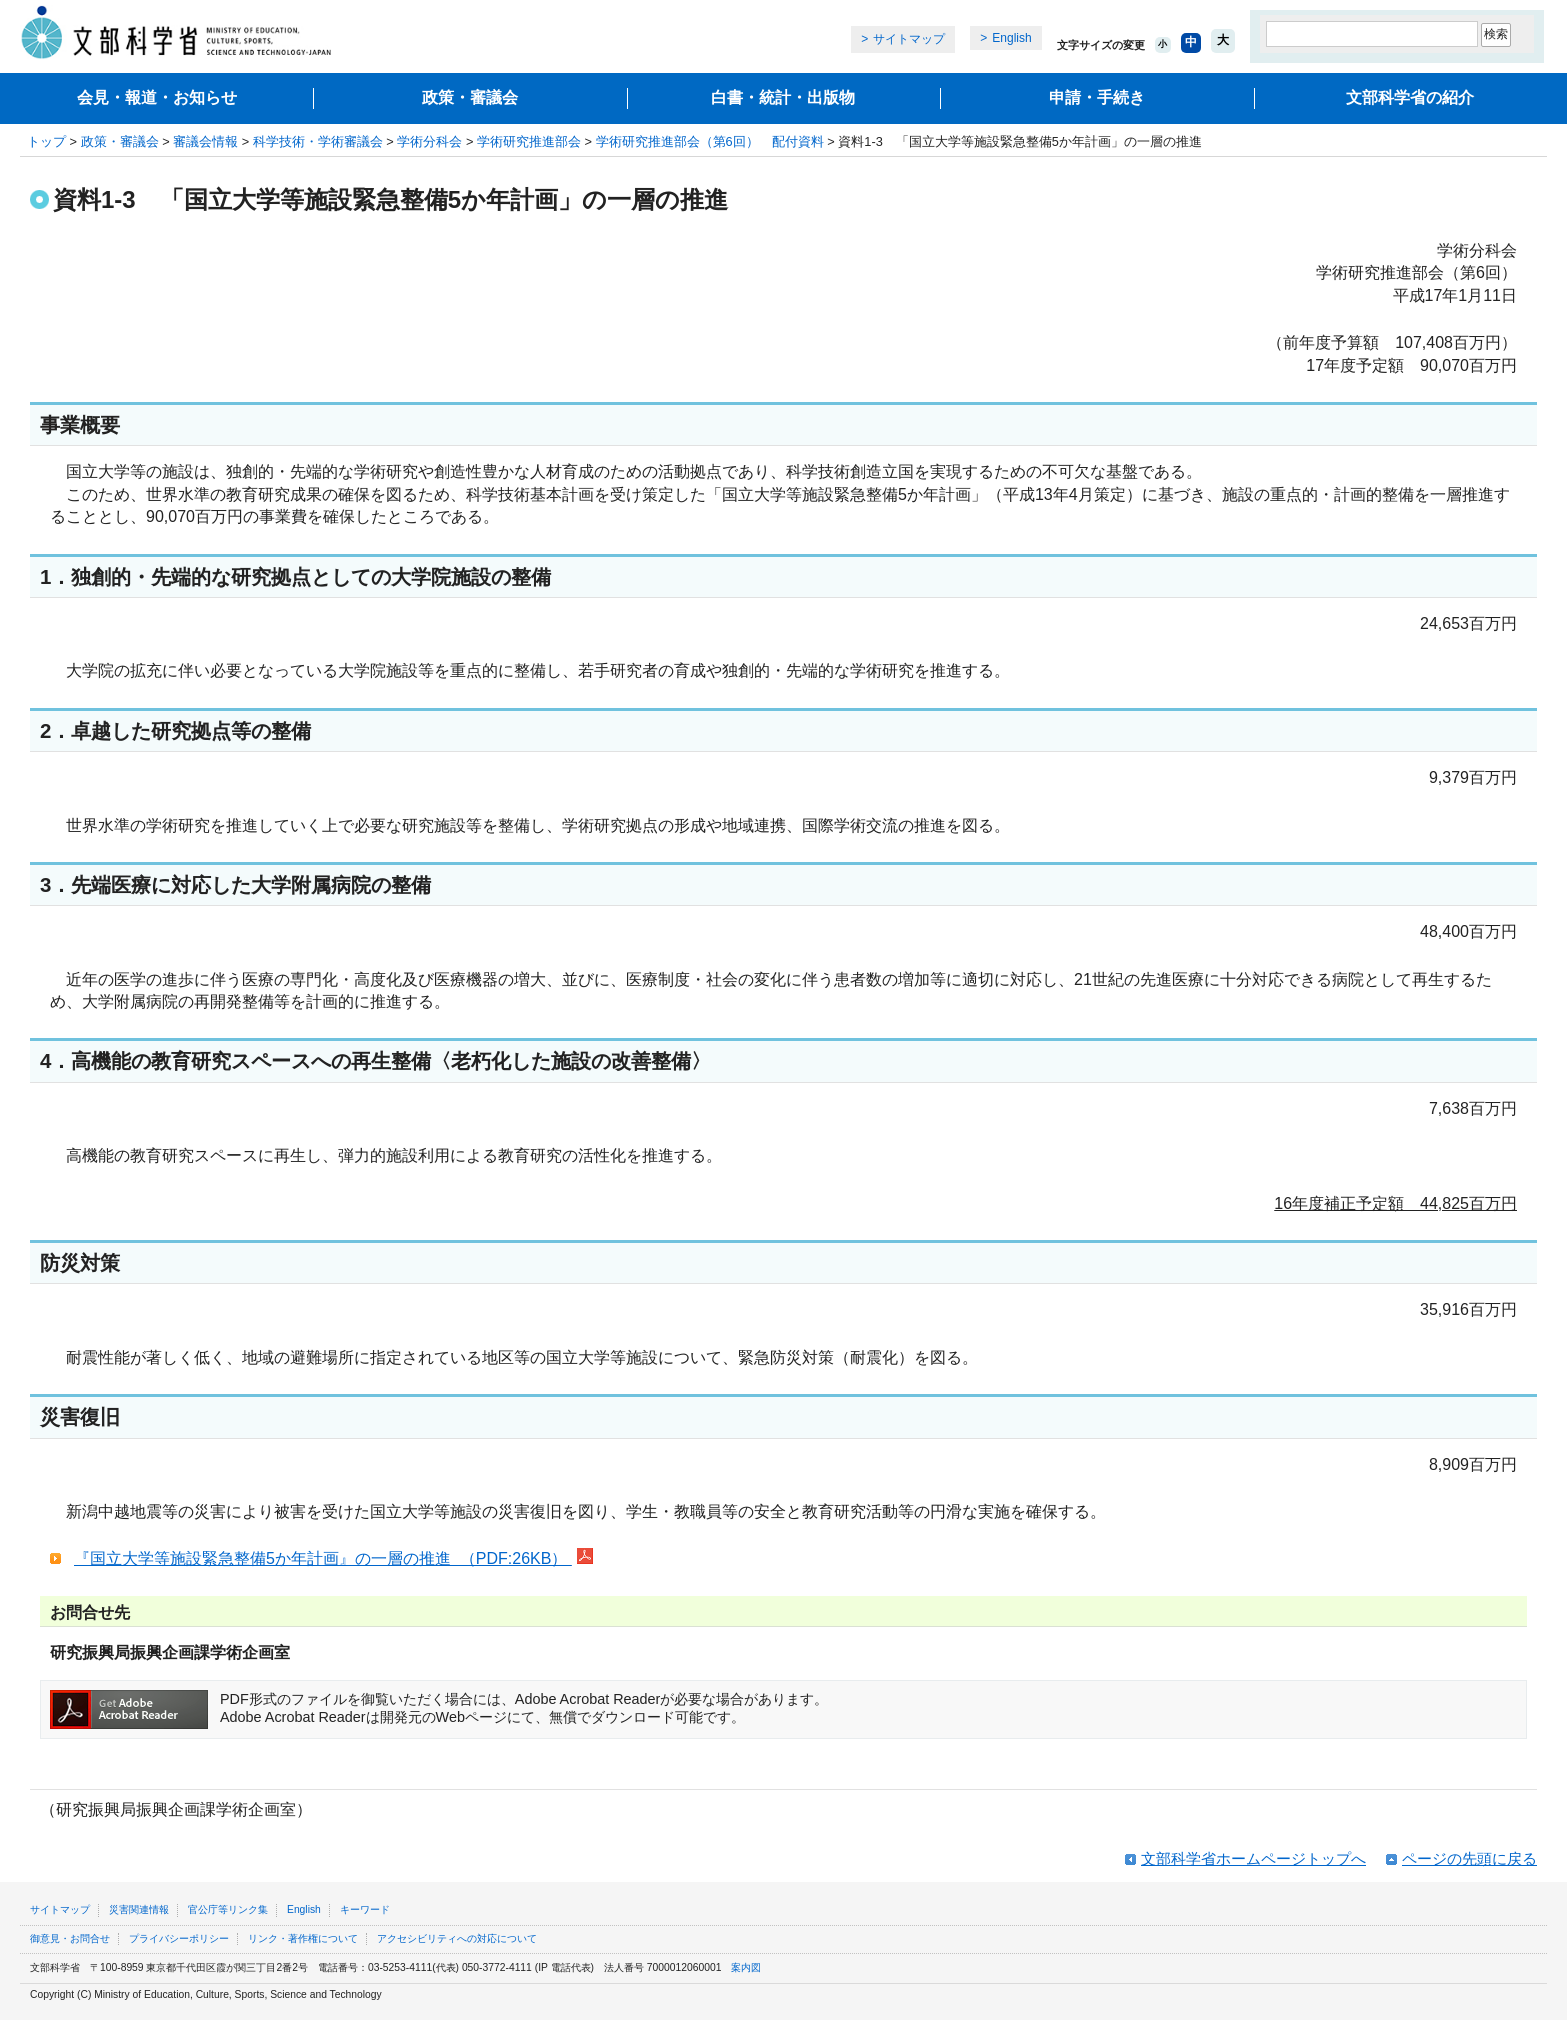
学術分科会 (429, 141)
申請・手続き (1097, 97)
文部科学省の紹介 (1410, 97)
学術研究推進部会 (529, 141)
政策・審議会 (470, 97)
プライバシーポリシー (179, 1938)
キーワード (365, 1909)
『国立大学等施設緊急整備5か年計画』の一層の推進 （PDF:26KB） (323, 1558)
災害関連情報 (139, 1909)
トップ (46, 141)
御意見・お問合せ (70, 1938)
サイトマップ (909, 39)
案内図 (746, 1967)
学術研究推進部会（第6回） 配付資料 (710, 141)
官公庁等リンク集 (228, 1909)
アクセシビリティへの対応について (457, 1938)
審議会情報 (205, 141)
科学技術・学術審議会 (318, 141)
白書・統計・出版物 (783, 97)
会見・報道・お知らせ (157, 97)
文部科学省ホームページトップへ (1253, 1858)
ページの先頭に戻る (1469, 1858)
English (1011, 38)
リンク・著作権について (303, 1938)
